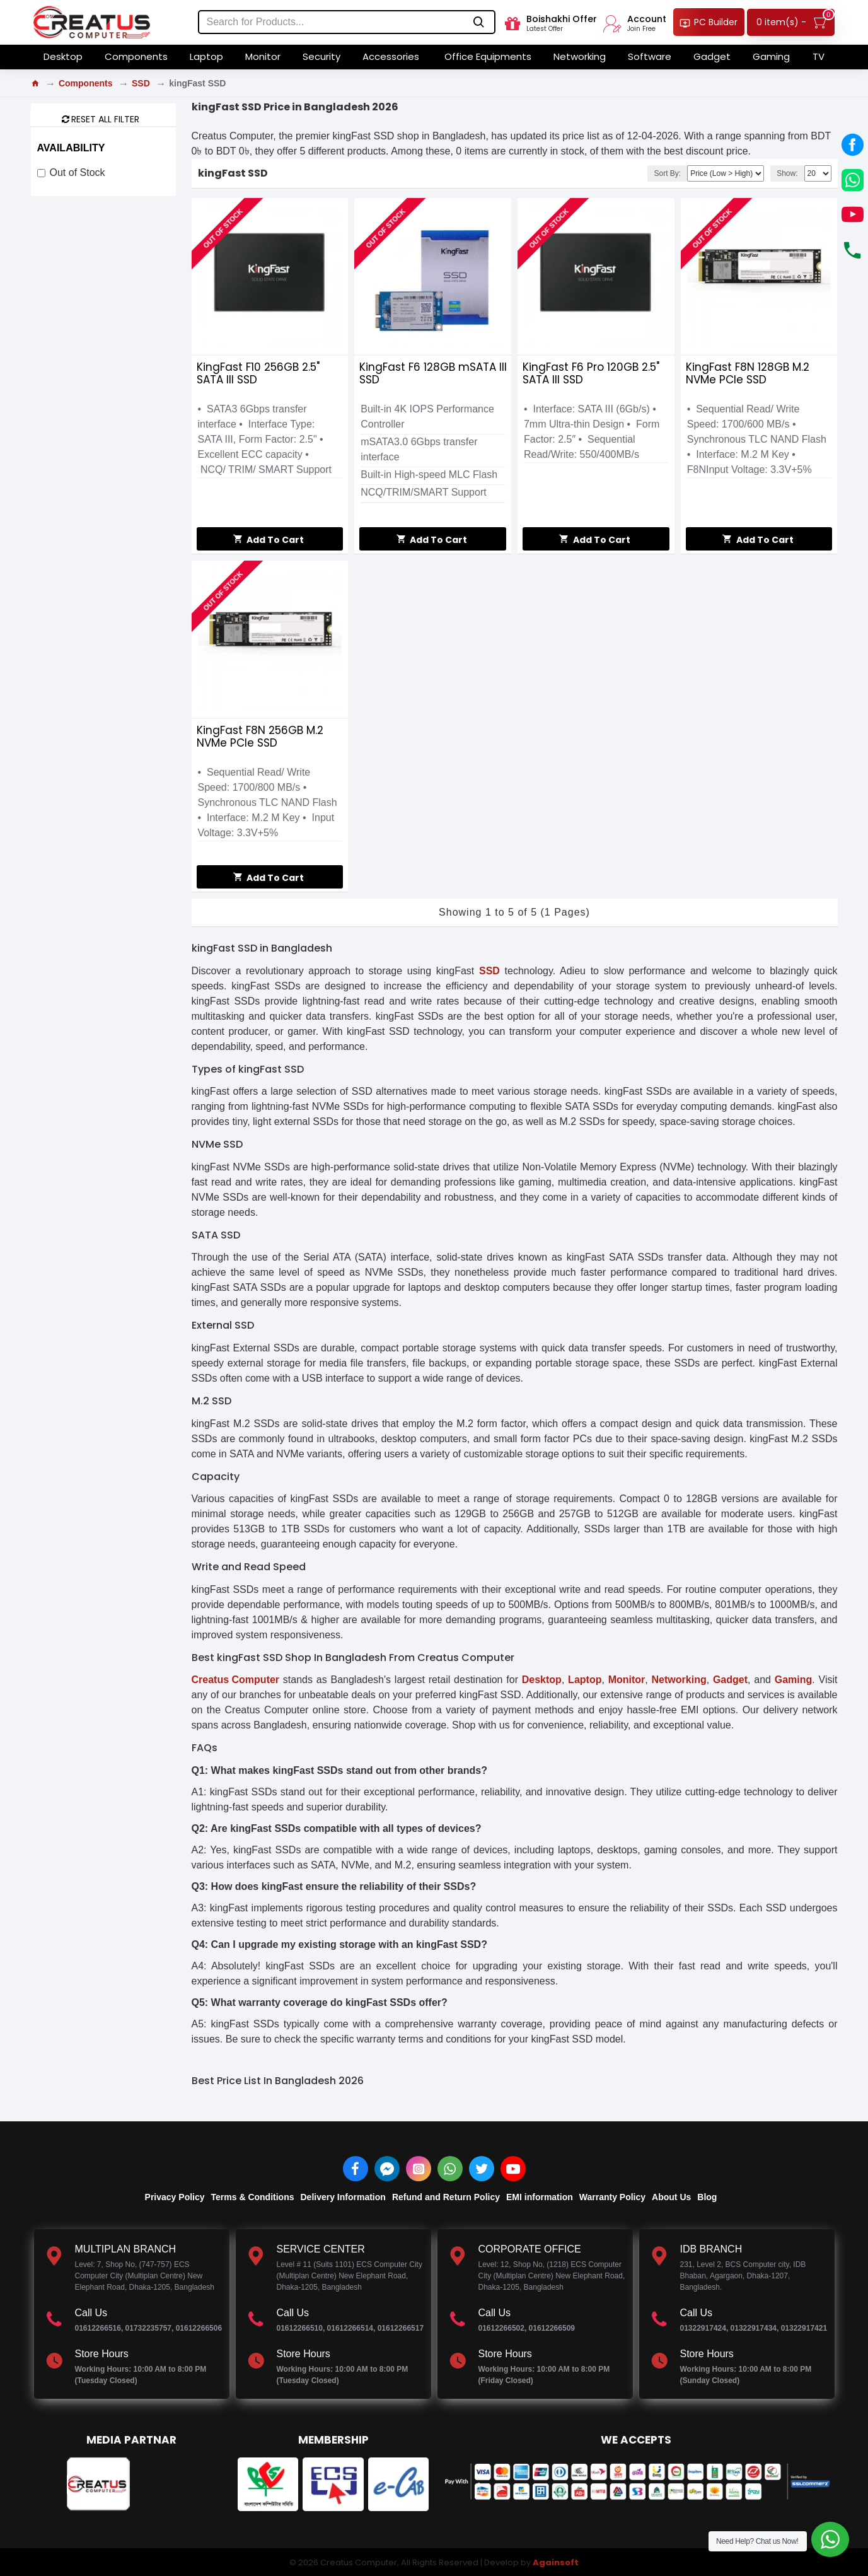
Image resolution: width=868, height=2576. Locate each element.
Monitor (626, 1679)
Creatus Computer (236, 1679)
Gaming (794, 1679)
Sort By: (667, 173)
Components (86, 83)
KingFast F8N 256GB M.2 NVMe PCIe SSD (260, 736)
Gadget (730, 1679)
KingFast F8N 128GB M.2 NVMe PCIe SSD (747, 373)
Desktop (542, 1679)
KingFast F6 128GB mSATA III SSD (433, 373)
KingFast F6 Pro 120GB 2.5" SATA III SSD (591, 373)
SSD (141, 83)
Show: (787, 173)
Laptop (584, 1679)
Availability (71, 148)
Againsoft (556, 2562)
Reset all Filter (105, 118)
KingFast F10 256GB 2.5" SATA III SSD (258, 373)
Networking (679, 1679)
